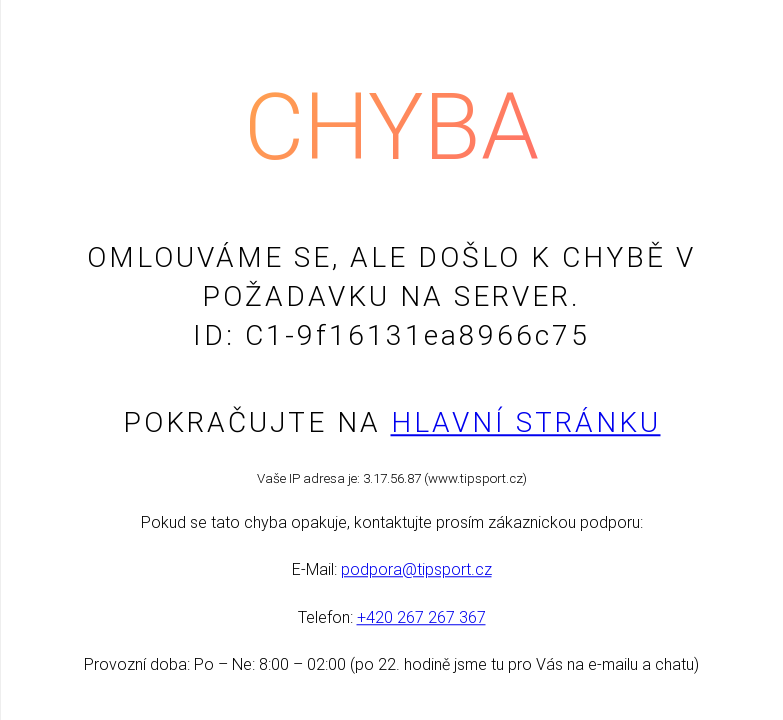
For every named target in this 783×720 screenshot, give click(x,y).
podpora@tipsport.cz (416, 570)
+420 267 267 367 (421, 617)
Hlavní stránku (526, 422)
